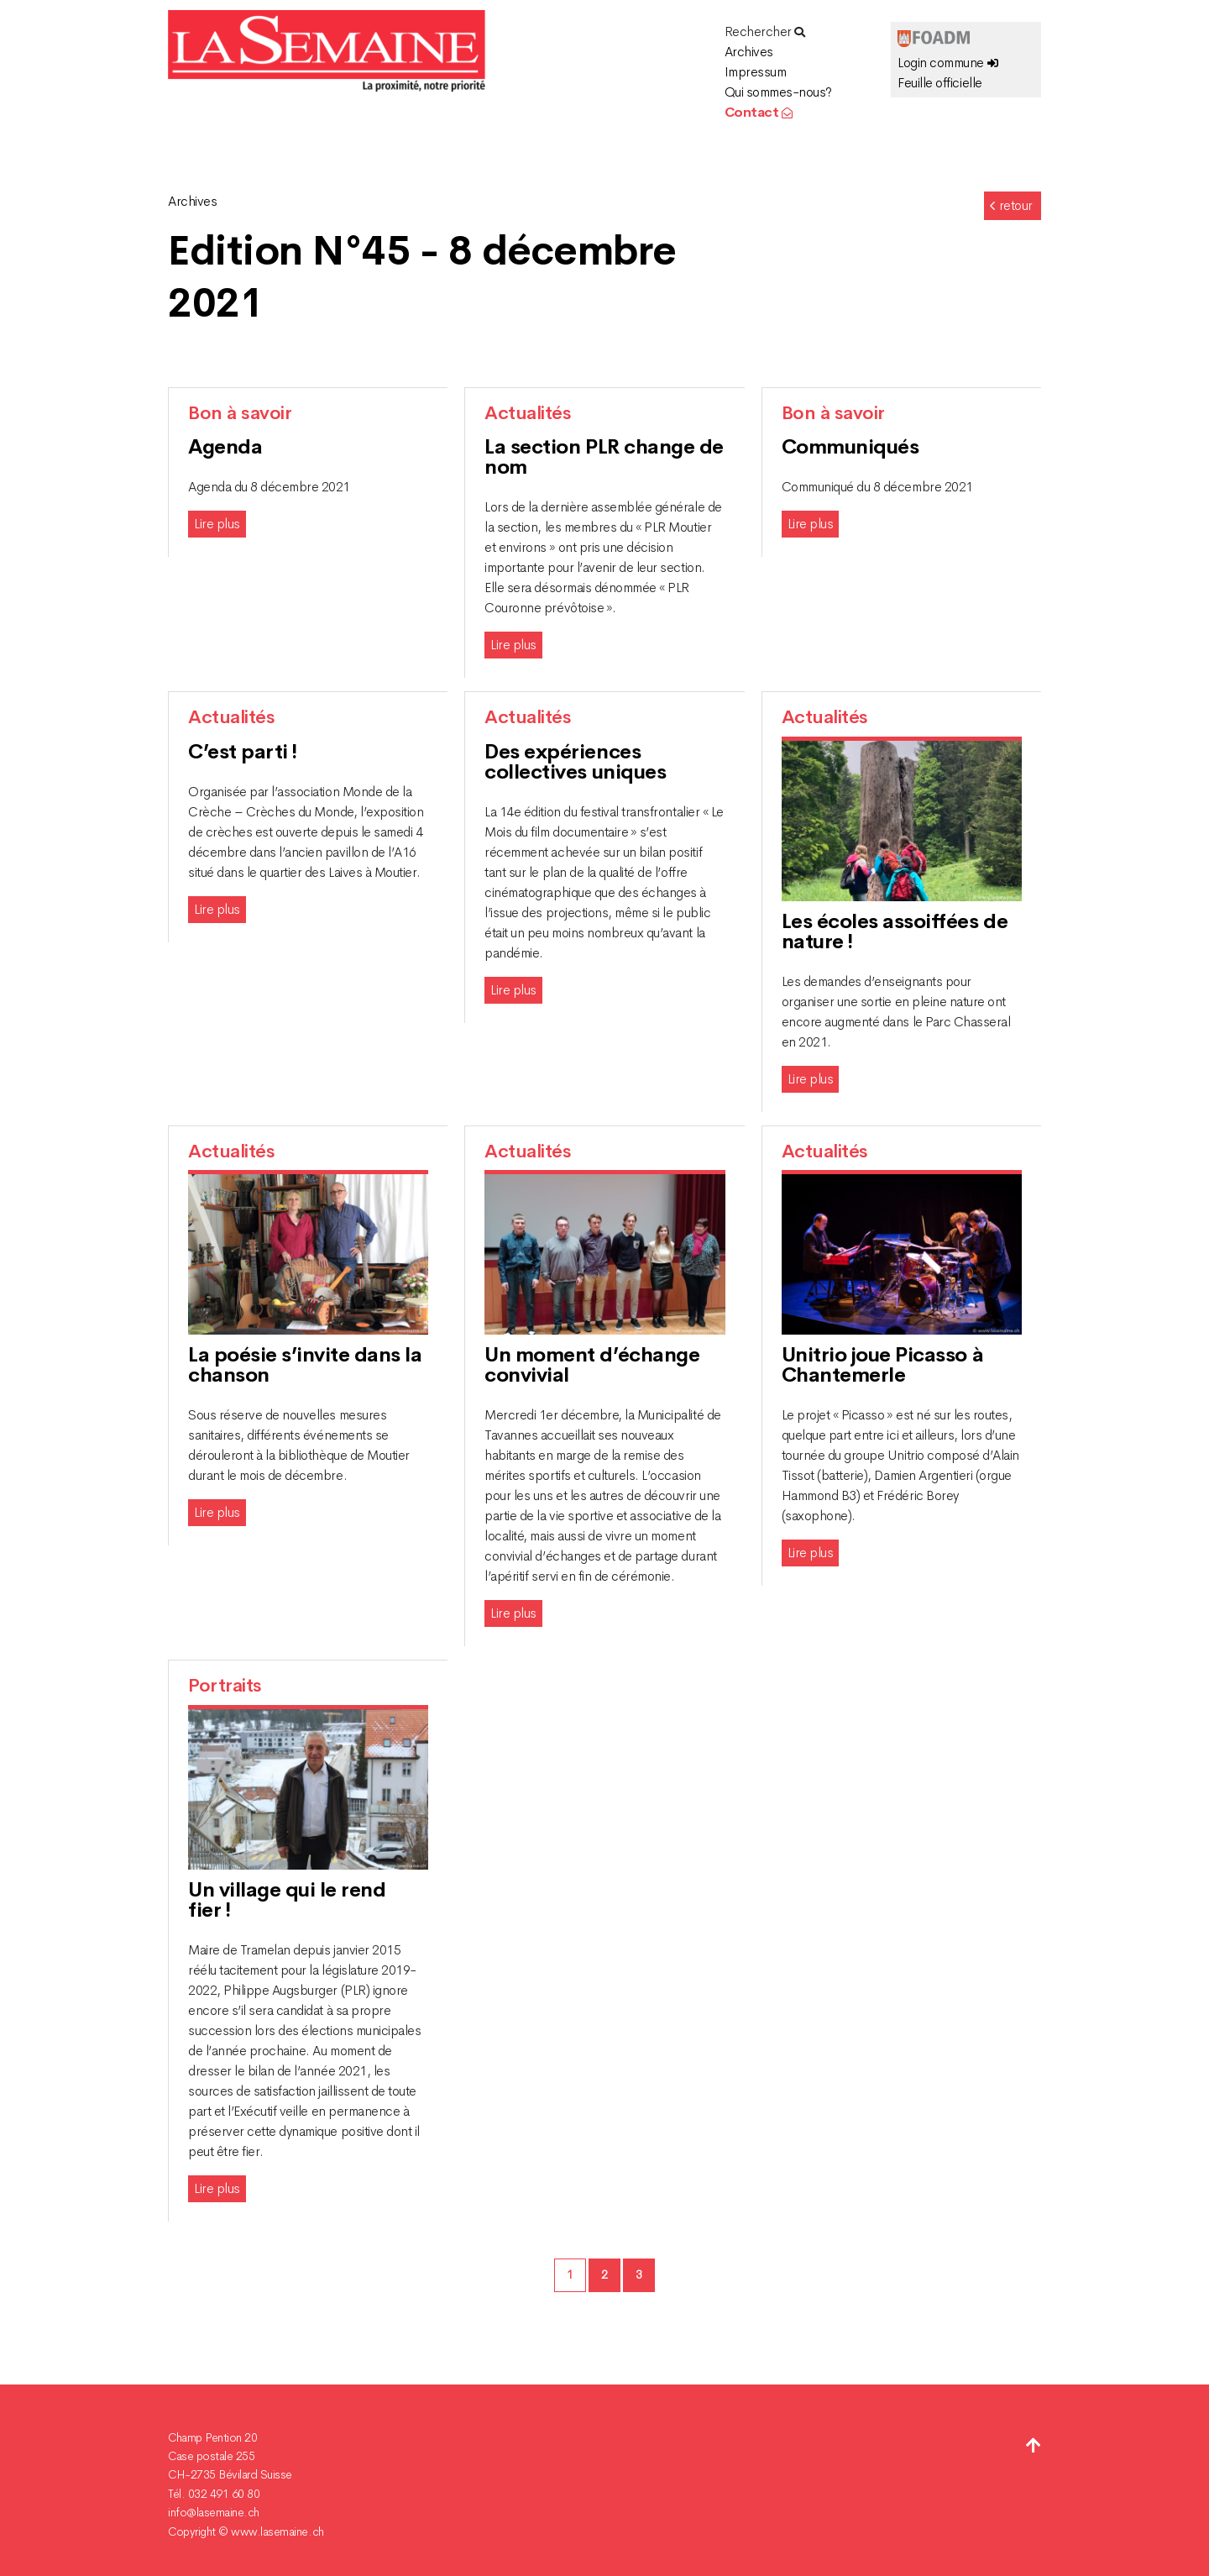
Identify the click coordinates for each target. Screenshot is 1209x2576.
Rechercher (765, 31)
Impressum (756, 72)
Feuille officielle (939, 83)
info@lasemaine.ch (213, 2512)
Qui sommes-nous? (778, 92)
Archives (749, 51)
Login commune (947, 62)
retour (1010, 205)
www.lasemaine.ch (277, 2531)
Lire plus (217, 524)
